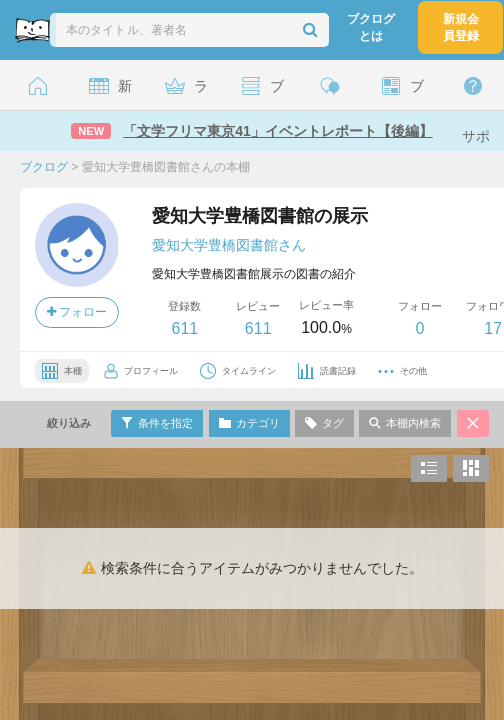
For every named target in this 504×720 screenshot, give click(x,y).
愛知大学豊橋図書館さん (229, 245)
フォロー (77, 312)
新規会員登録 (461, 27)
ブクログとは (371, 27)
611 (184, 328)
